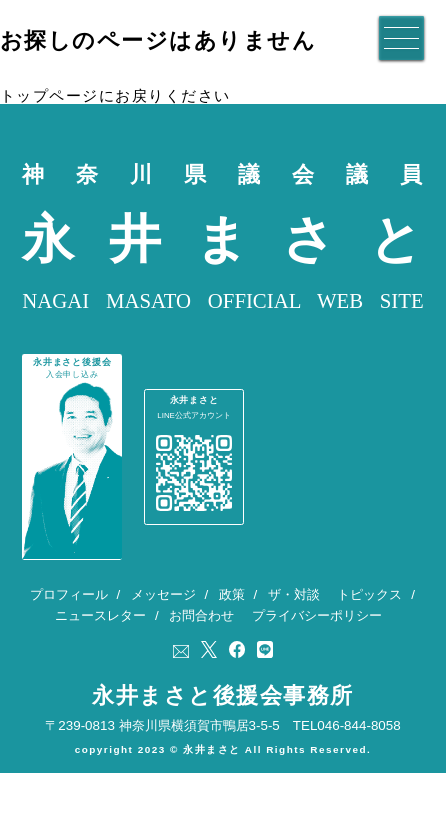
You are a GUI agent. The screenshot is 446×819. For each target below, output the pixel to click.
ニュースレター (100, 646)
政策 (232, 625)
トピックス (369, 625)
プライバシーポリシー (317, 646)
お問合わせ (201, 646)
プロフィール (69, 625)
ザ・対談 (294, 625)
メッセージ (163, 625)
